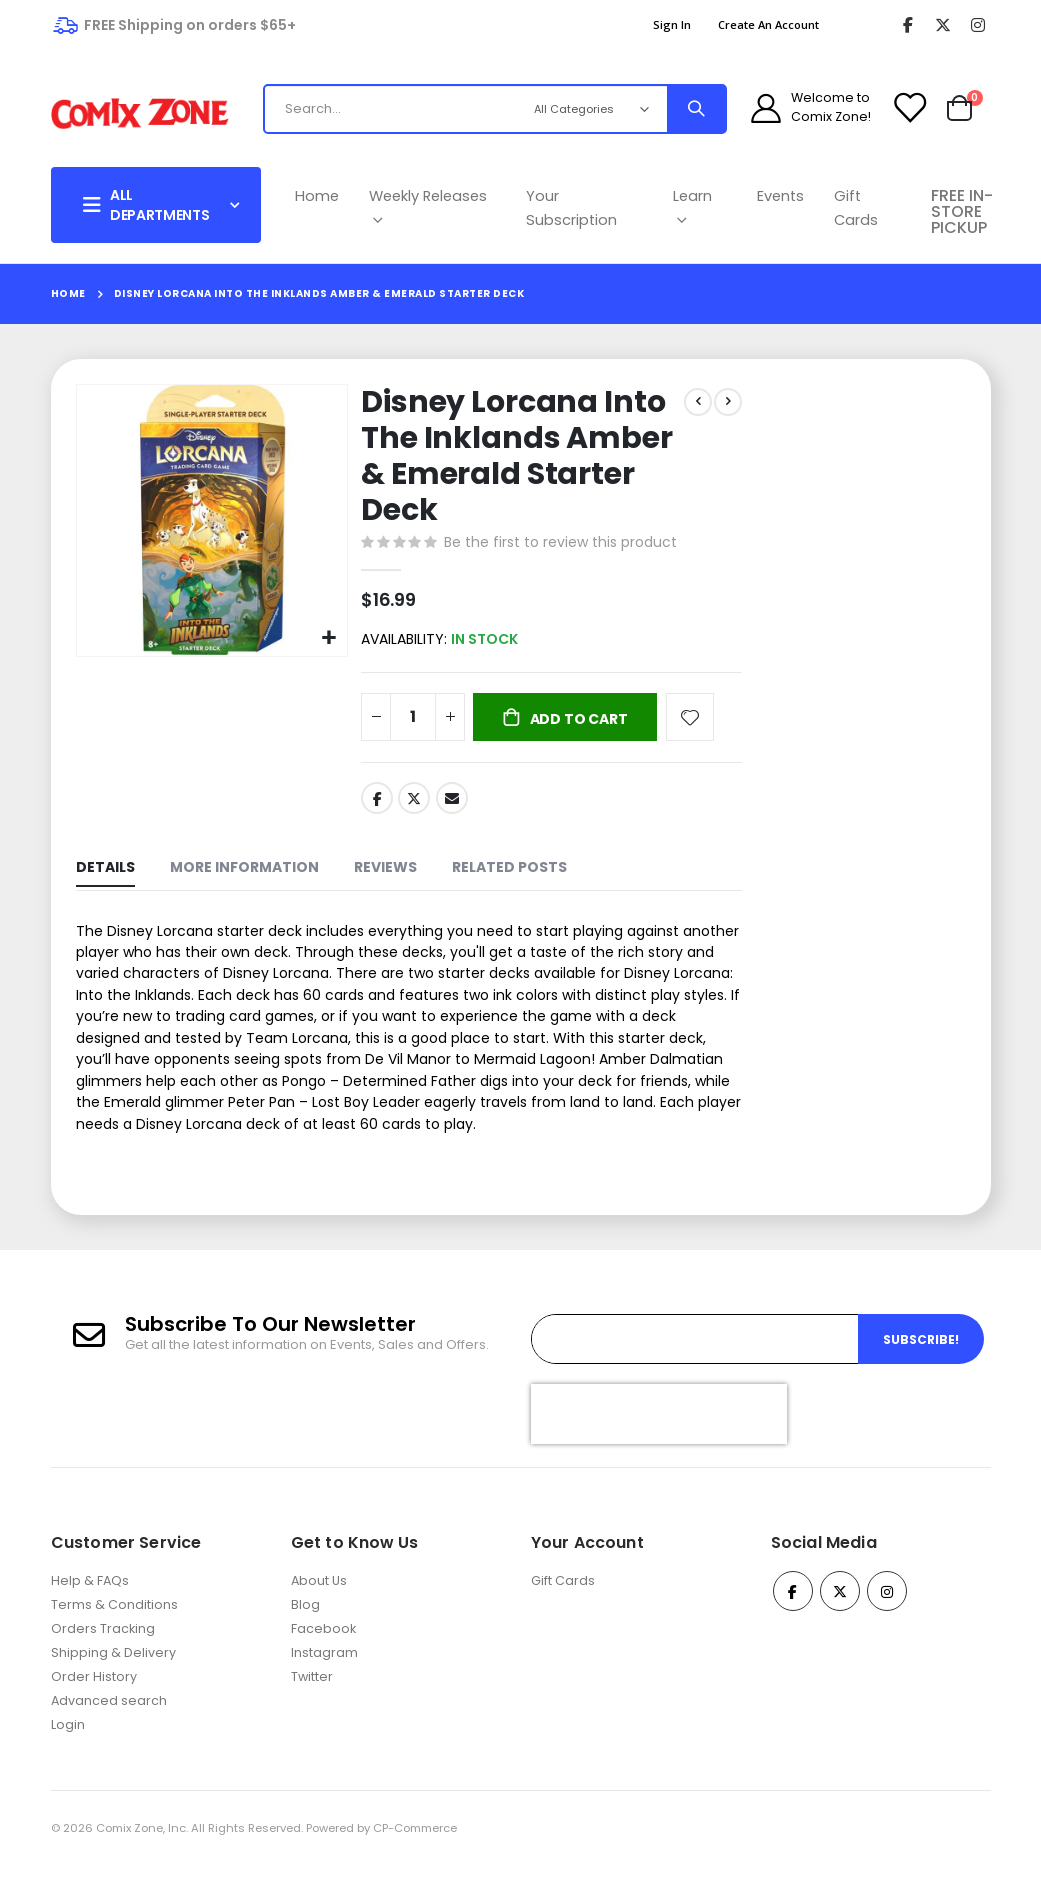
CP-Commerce (415, 1860)
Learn (692, 208)
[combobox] (430, 109)
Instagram (324, 1684)
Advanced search (109, 1732)
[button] (327, 635)
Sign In (672, 24)
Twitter (413, 803)
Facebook (375, 803)
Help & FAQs (90, 1612)
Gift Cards (856, 208)
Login (68, 1756)
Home (317, 196)
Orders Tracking (103, 1660)
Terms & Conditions (114, 1636)
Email (450, 803)
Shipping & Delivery (113, 1684)
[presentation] (659, 1445)
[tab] (105, 875)
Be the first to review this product (558, 544)
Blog (305, 1636)
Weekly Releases (428, 208)
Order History (94, 1708)
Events (780, 196)
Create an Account (768, 24)
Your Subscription (571, 208)
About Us (319, 1612)
